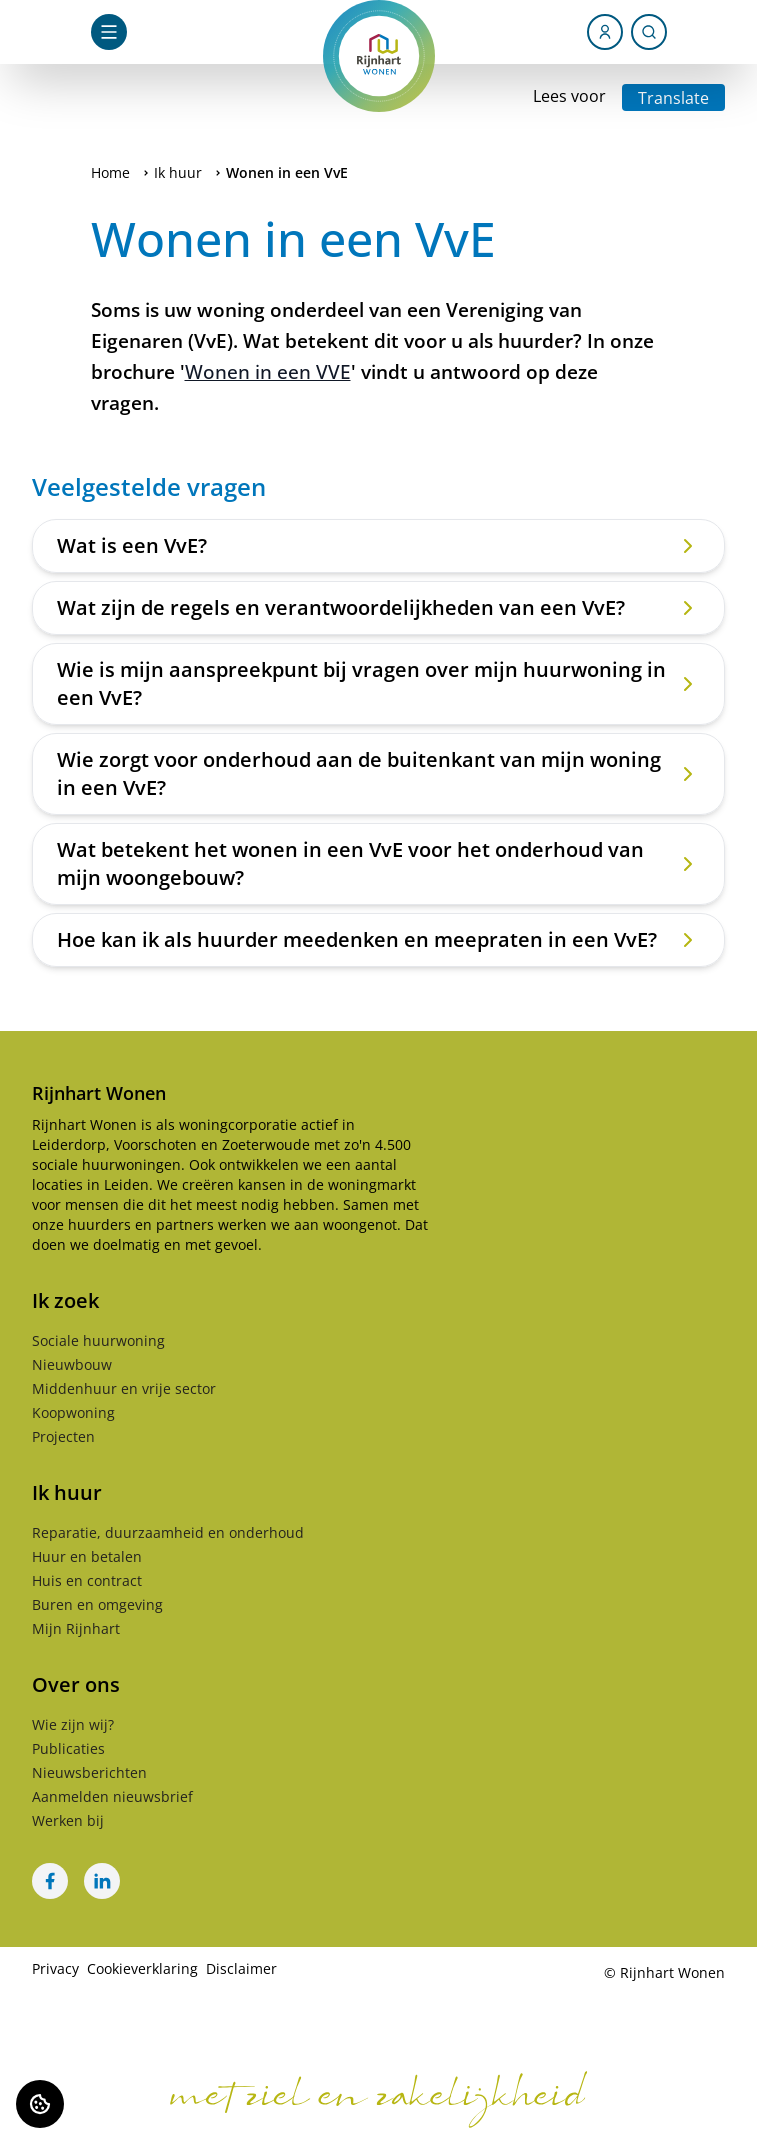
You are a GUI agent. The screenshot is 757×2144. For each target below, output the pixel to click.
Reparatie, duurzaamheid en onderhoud (168, 1532)
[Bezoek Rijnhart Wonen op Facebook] (50, 1881)
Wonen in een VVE (268, 372)
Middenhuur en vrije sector (124, 1388)
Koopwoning (73, 1412)
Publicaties (68, 1748)
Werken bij (68, 1820)
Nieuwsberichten (89, 1772)
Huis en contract (87, 1580)
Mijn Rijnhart (76, 1628)
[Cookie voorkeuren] (40, 2104)
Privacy (55, 1968)
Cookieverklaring (142, 1968)
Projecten (63, 1436)
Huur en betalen (87, 1556)
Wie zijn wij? (73, 1724)
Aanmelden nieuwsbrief (112, 1796)
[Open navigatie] (109, 32)
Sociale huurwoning (98, 1340)
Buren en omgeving (97, 1604)
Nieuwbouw (72, 1364)
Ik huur (178, 172)
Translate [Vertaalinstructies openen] (673, 98)
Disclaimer (241, 1968)
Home (110, 172)
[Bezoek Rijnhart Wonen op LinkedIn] (102, 1881)
